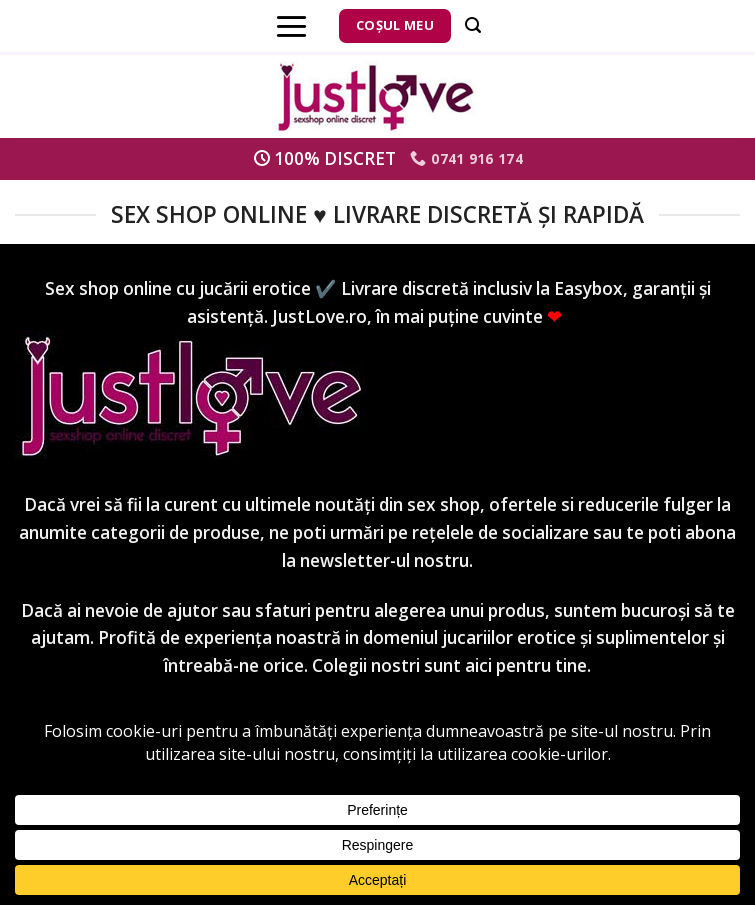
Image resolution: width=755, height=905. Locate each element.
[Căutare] (473, 25)
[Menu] (291, 26)
